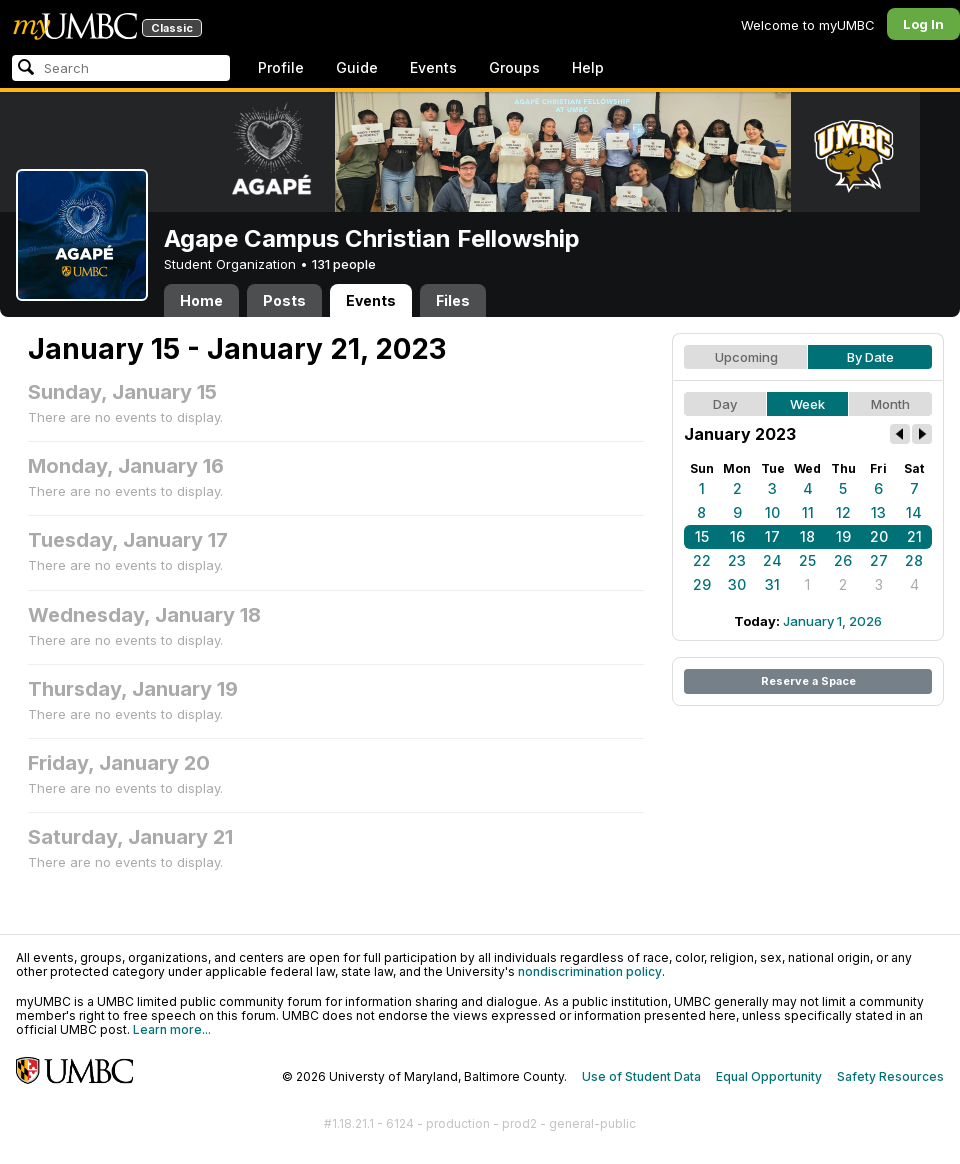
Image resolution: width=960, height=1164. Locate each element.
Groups (514, 67)
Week (807, 404)
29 (702, 584)
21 (914, 536)
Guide (357, 67)
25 (807, 560)
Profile (281, 67)
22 (702, 560)
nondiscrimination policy (590, 971)
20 (879, 536)
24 (772, 560)
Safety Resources (890, 1076)
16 (737, 536)
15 (702, 536)
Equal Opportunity (769, 1076)
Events (433, 67)
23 (737, 560)
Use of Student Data (641, 1076)
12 (843, 512)
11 (808, 512)
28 (914, 560)
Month (890, 404)
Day (725, 404)
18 (807, 536)
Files (453, 300)
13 (878, 512)
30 (737, 584)
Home (201, 300)
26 (843, 560)
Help (588, 67)
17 (772, 536)
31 (772, 584)
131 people (344, 264)
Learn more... (172, 1029)
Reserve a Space (808, 681)
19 (843, 536)
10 (772, 512)
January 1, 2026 (832, 621)
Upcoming (746, 357)
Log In (923, 24)
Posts (284, 300)
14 (914, 512)
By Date (870, 357)
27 (879, 560)
